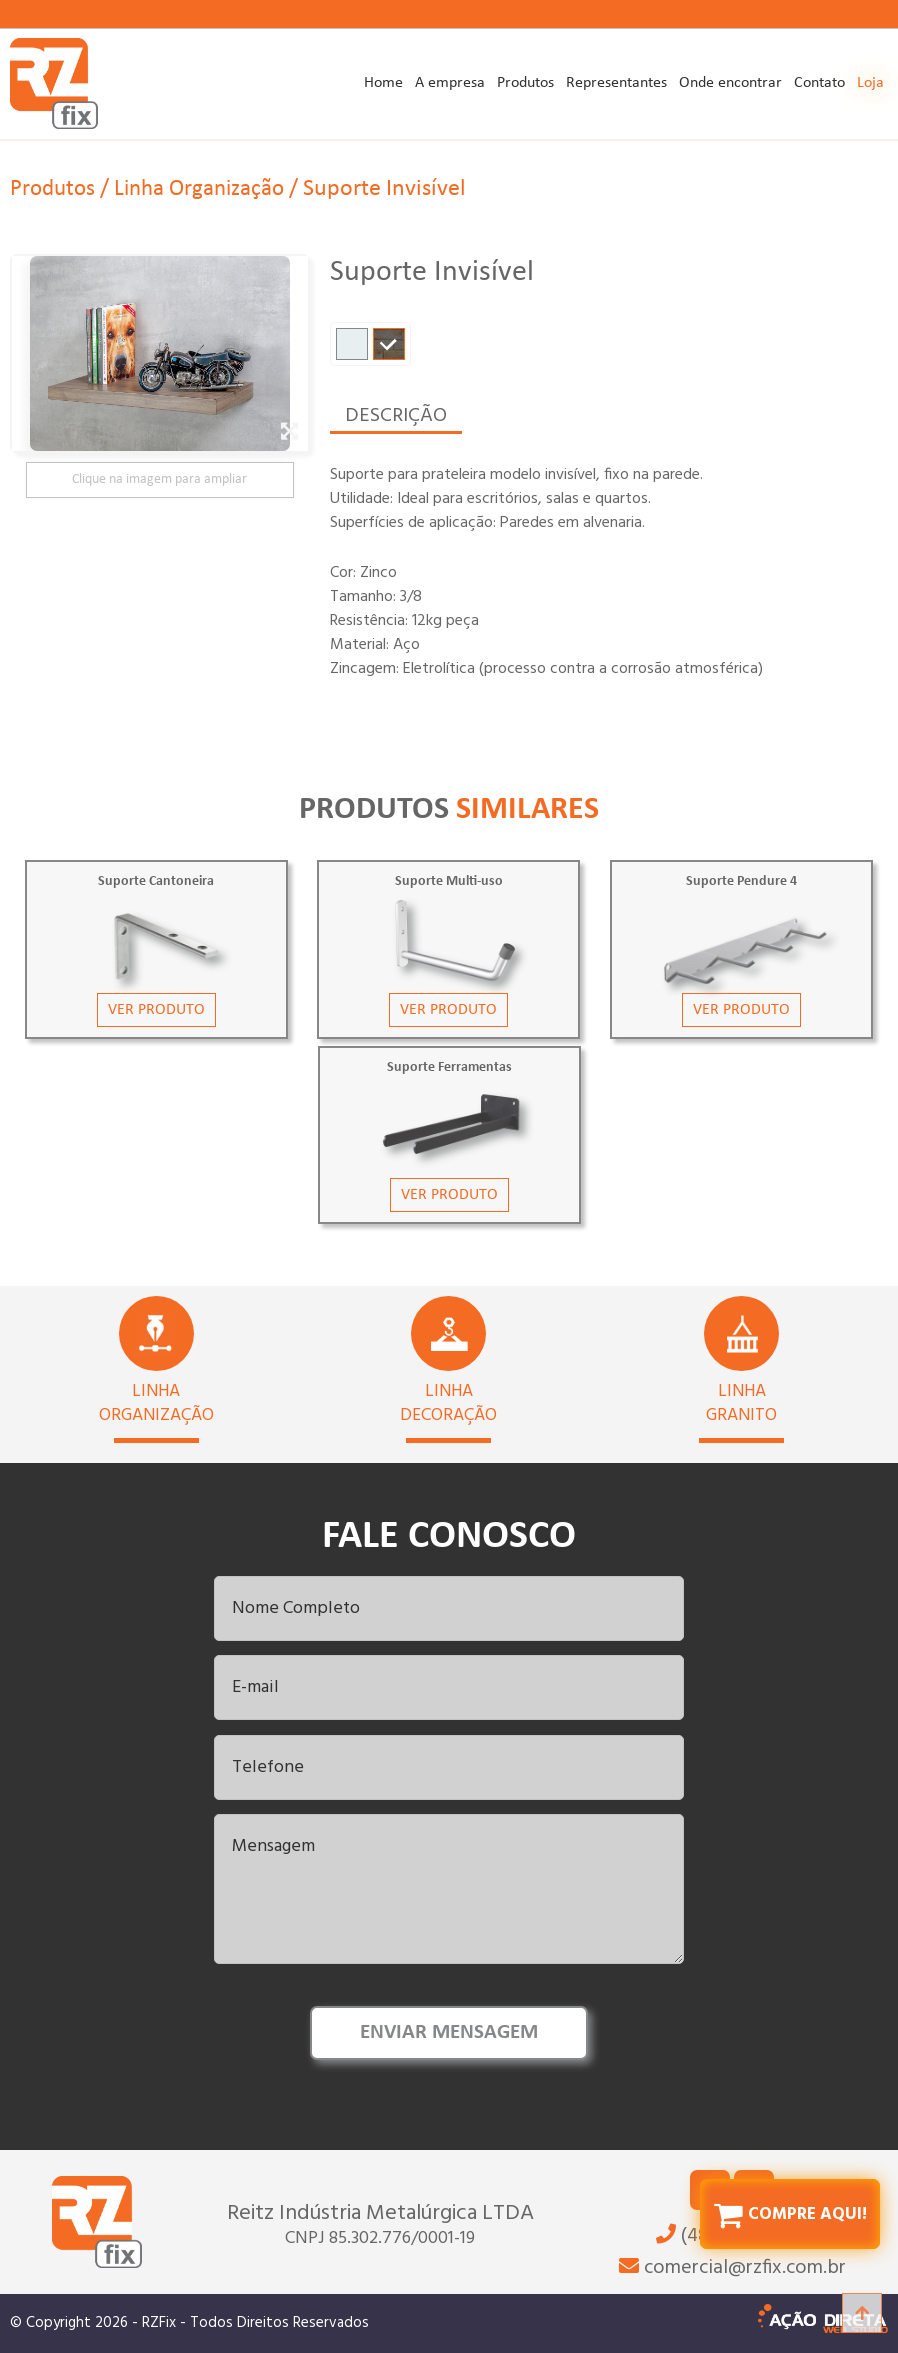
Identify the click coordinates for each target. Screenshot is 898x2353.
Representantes (616, 83)
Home (383, 83)
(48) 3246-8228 (732, 2329)
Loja (870, 83)
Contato (819, 83)
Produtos (525, 83)
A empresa (450, 83)
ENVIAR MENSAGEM (449, 2030)
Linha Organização (208, 173)
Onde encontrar (730, 83)
